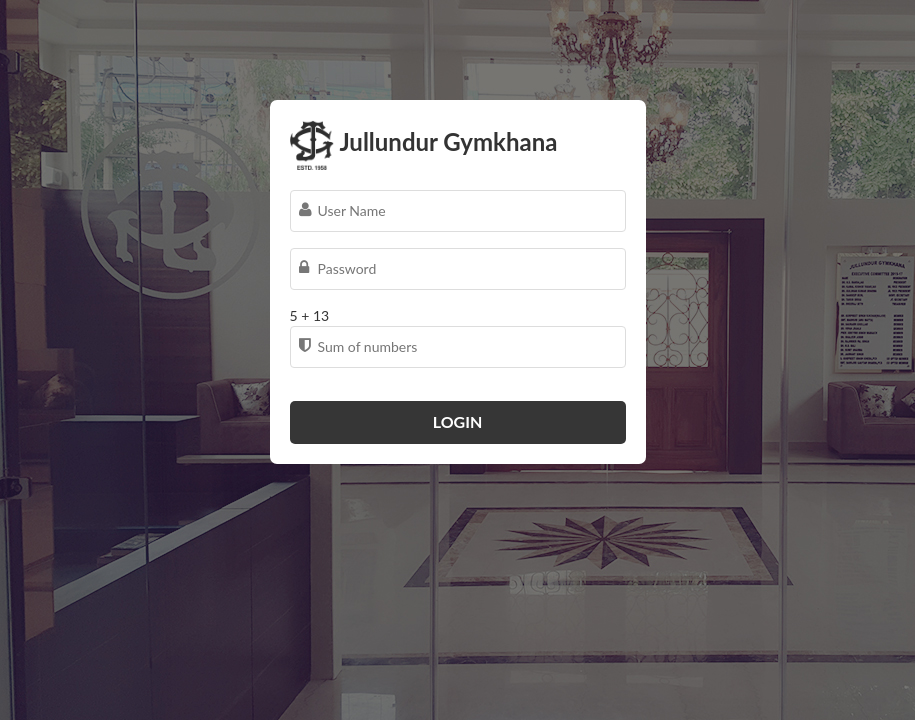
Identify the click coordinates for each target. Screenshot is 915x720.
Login (458, 421)
